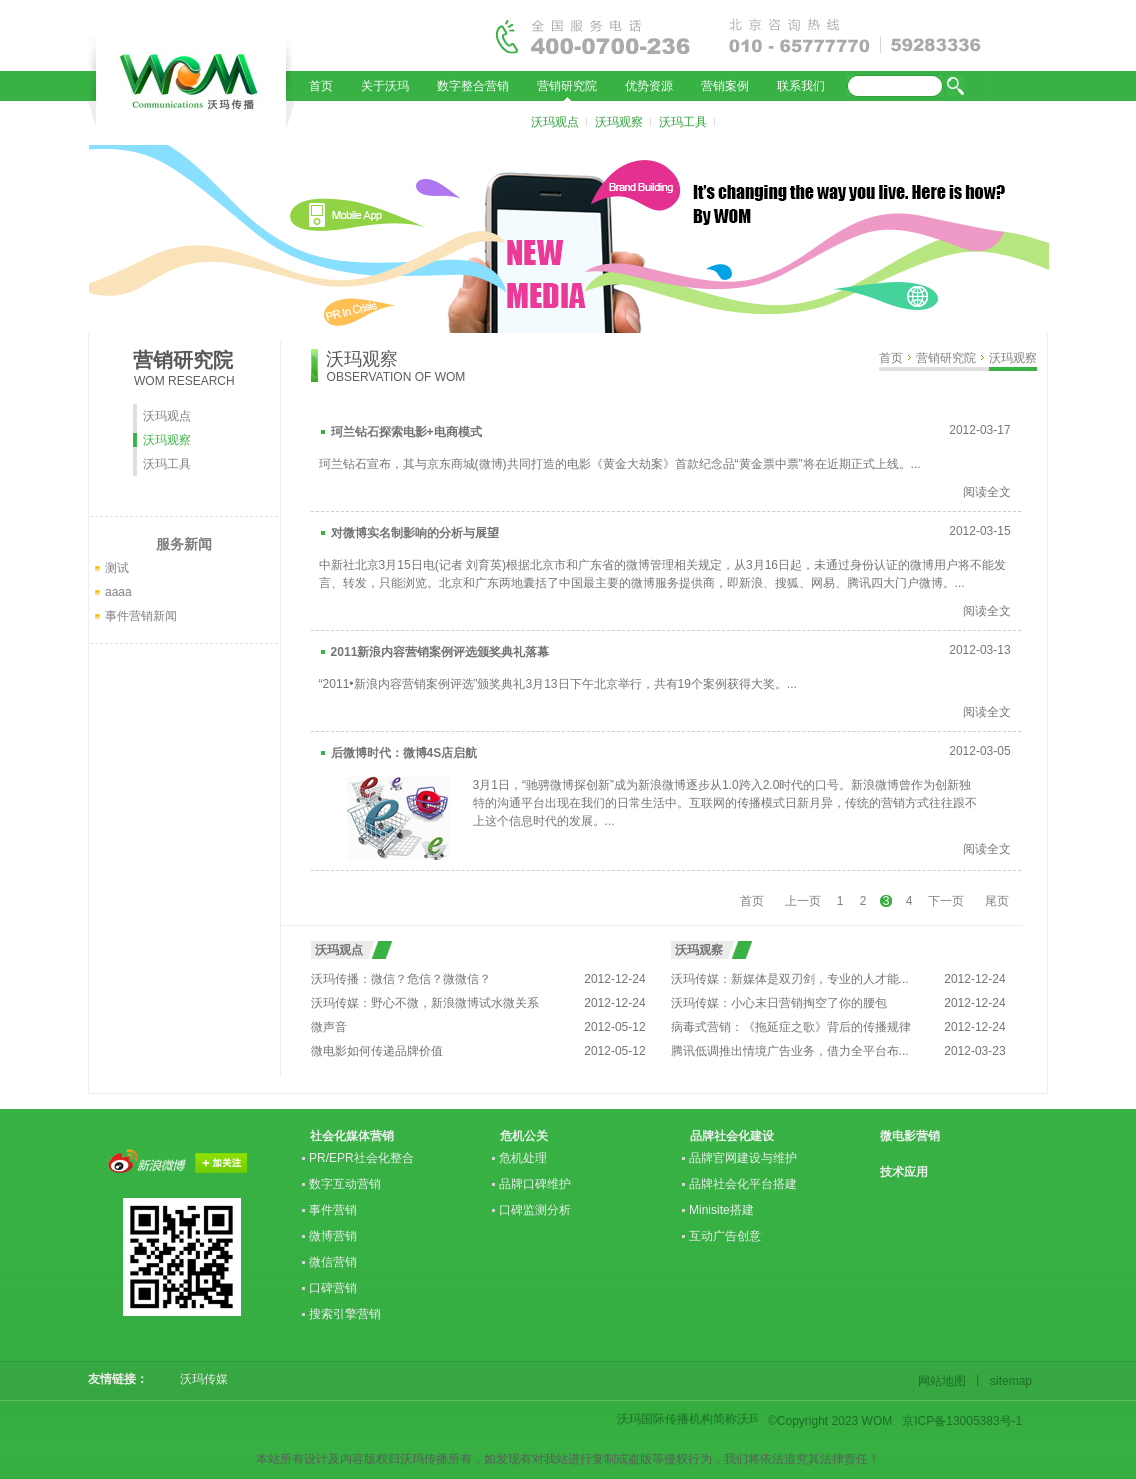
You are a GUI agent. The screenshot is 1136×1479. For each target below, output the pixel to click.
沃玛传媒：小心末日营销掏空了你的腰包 (779, 1003)
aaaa (118, 592)
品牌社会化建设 (732, 1136)
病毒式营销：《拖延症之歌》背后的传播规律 (791, 1027)
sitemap (1008, 1381)
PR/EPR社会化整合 (361, 1158)
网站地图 (945, 1381)
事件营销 (333, 1210)
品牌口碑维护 (535, 1184)
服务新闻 (184, 544)
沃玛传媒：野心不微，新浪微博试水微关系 (425, 1003)
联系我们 (801, 86)
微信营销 (333, 1262)
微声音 (329, 1027)
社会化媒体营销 (352, 1136)
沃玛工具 (683, 122)
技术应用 (904, 1172)
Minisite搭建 (721, 1210)
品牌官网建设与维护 (743, 1158)
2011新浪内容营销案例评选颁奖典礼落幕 (440, 652)
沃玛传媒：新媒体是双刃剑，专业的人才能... (790, 979)
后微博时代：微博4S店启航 (404, 753)
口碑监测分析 (535, 1210)
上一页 (803, 901)
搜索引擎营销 (345, 1314)
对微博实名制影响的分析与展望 (415, 533)
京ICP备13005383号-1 (962, 1421)
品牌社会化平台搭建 (743, 1184)
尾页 (997, 901)
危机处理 (523, 1158)
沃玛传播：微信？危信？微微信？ (401, 979)
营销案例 (725, 86)
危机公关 (524, 1136)
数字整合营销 (473, 86)
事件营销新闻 (141, 616)
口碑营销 (333, 1288)
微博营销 (333, 1236)
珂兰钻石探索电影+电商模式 (406, 432)
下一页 (946, 901)
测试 (117, 568)
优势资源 (649, 86)
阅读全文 (987, 492)
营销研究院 (567, 86)
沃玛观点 (555, 122)
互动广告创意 (725, 1236)
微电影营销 (910, 1136)
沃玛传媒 (198, 1379)
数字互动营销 (345, 1184)
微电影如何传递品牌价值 (377, 1051)
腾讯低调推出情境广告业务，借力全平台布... (790, 1051)
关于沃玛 (385, 86)
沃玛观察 (619, 122)
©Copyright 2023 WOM (830, 1421)
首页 (321, 86)
